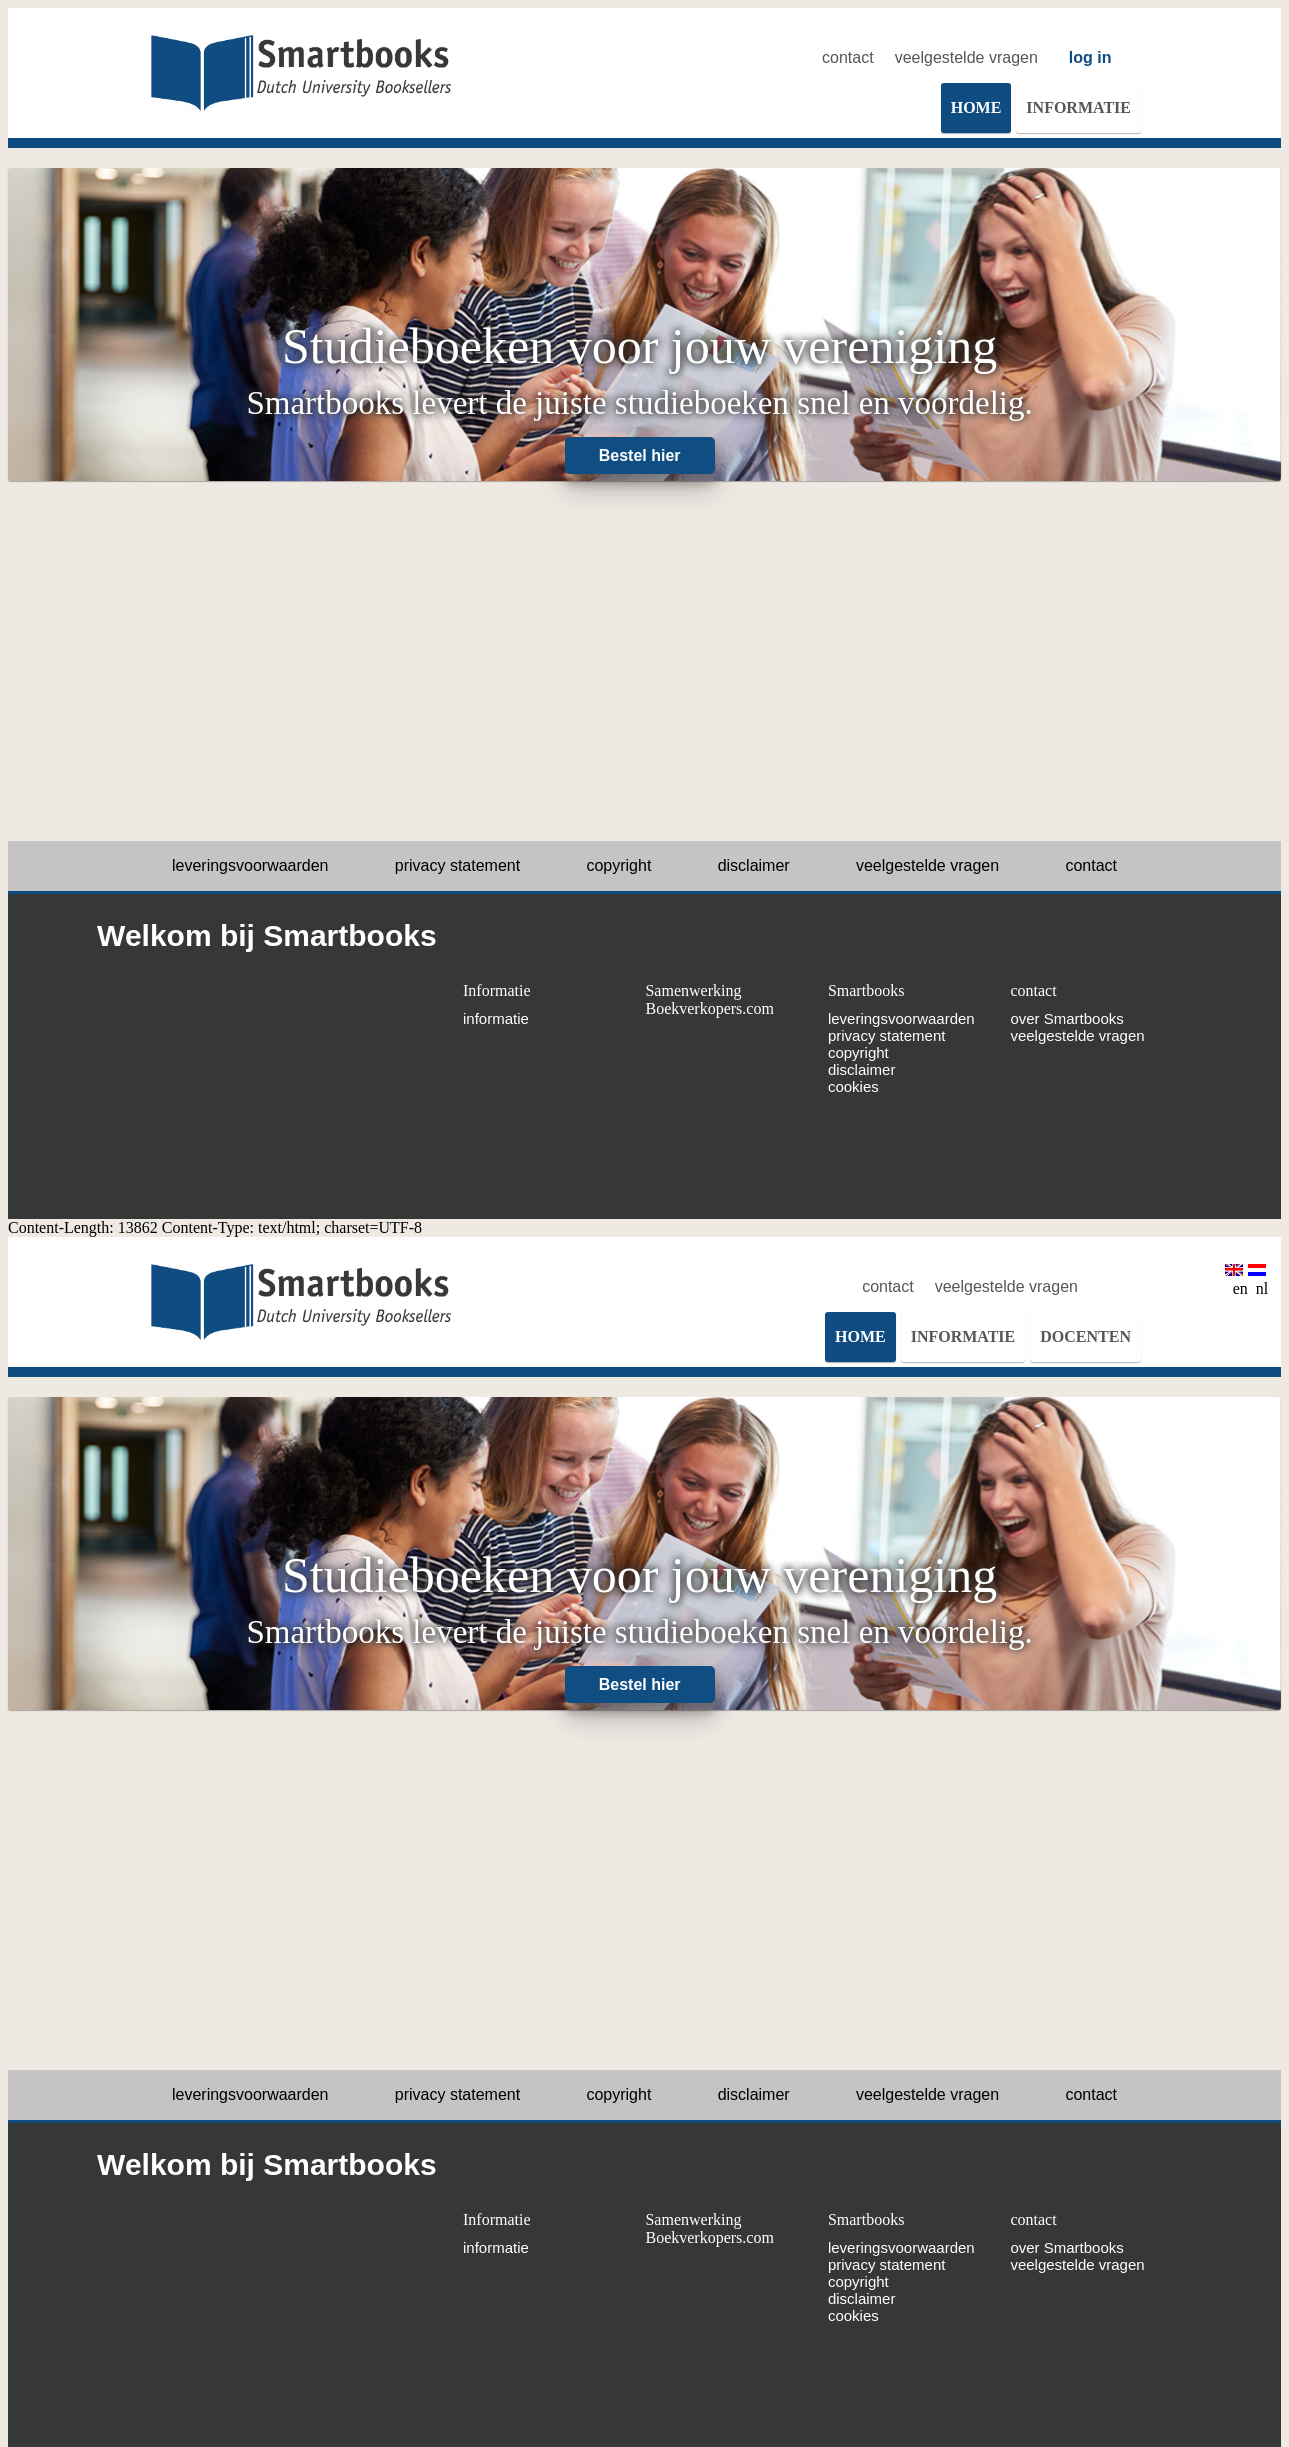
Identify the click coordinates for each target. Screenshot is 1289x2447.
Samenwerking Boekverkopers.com (709, 999)
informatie (496, 1018)
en (1236, 1280)
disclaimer (754, 865)
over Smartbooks (1066, 1018)
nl (1258, 1280)
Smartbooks (866, 990)
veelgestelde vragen (966, 57)
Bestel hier (640, 455)
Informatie (497, 990)
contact (848, 57)
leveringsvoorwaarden (250, 865)
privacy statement (457, 865)
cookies (853, 1086)
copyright (618, 865)
